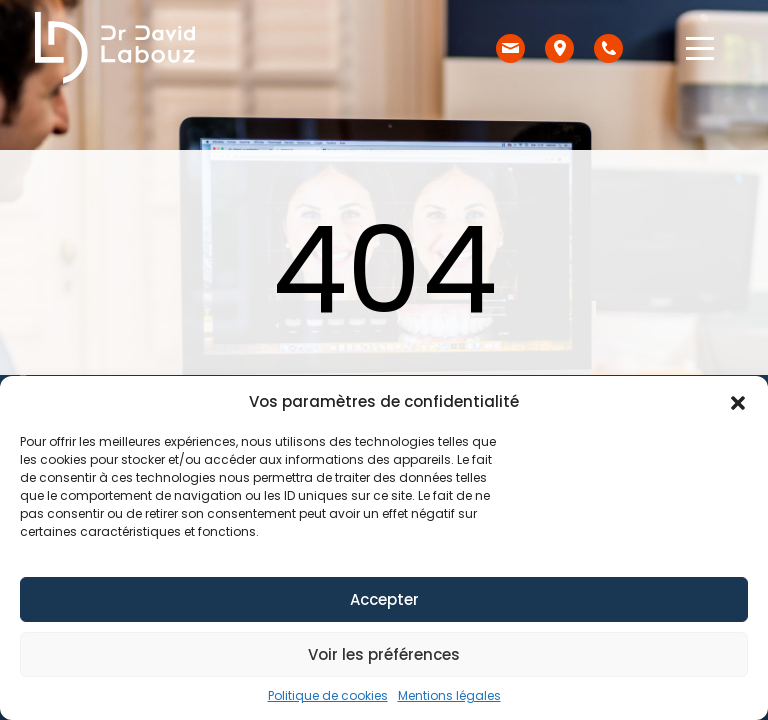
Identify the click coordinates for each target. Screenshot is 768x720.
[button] (738, 402)
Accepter (384, 599)
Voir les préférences (384, 654)
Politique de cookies (328, 695)
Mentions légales (449, 695)
